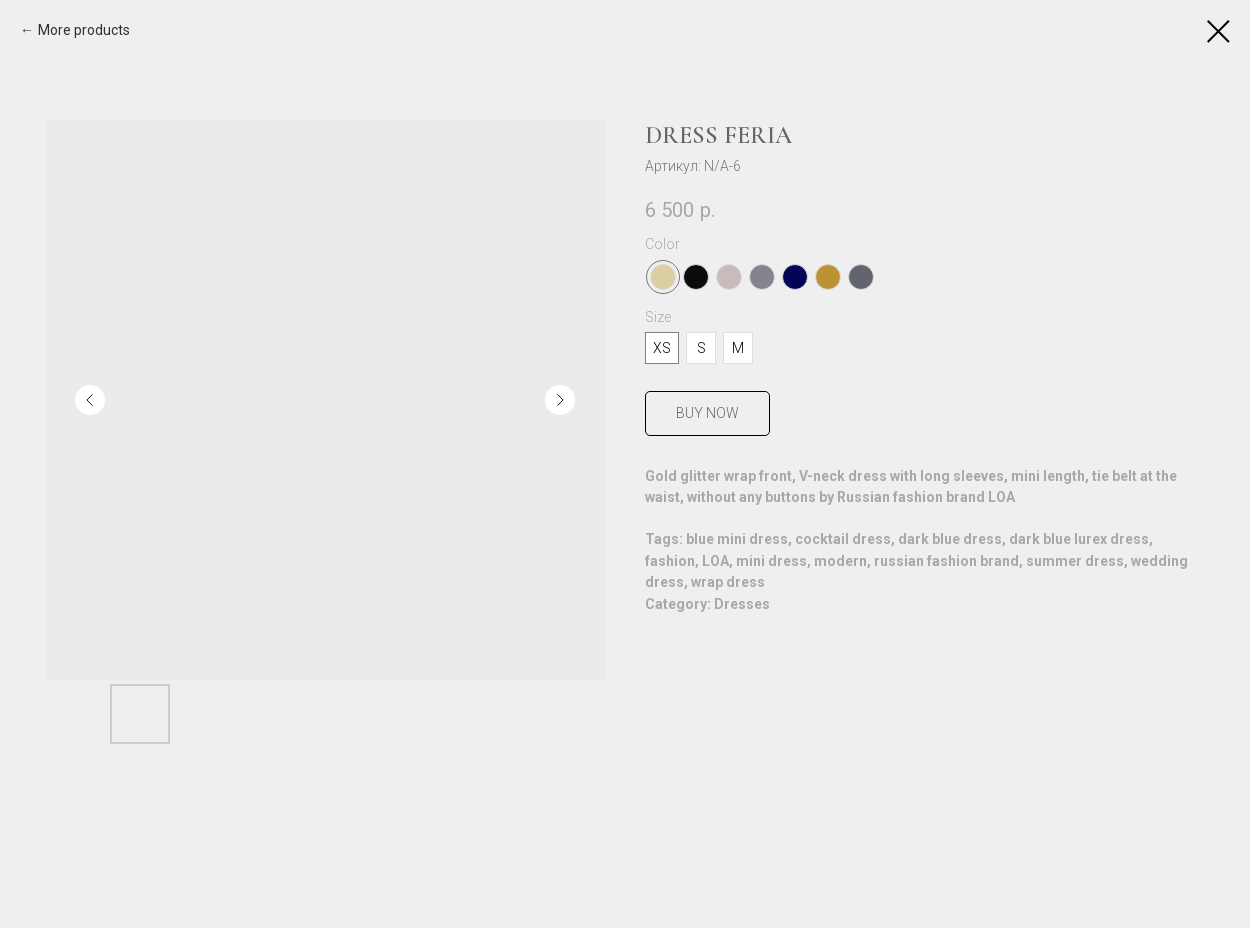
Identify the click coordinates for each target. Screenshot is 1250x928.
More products (84, 30)
